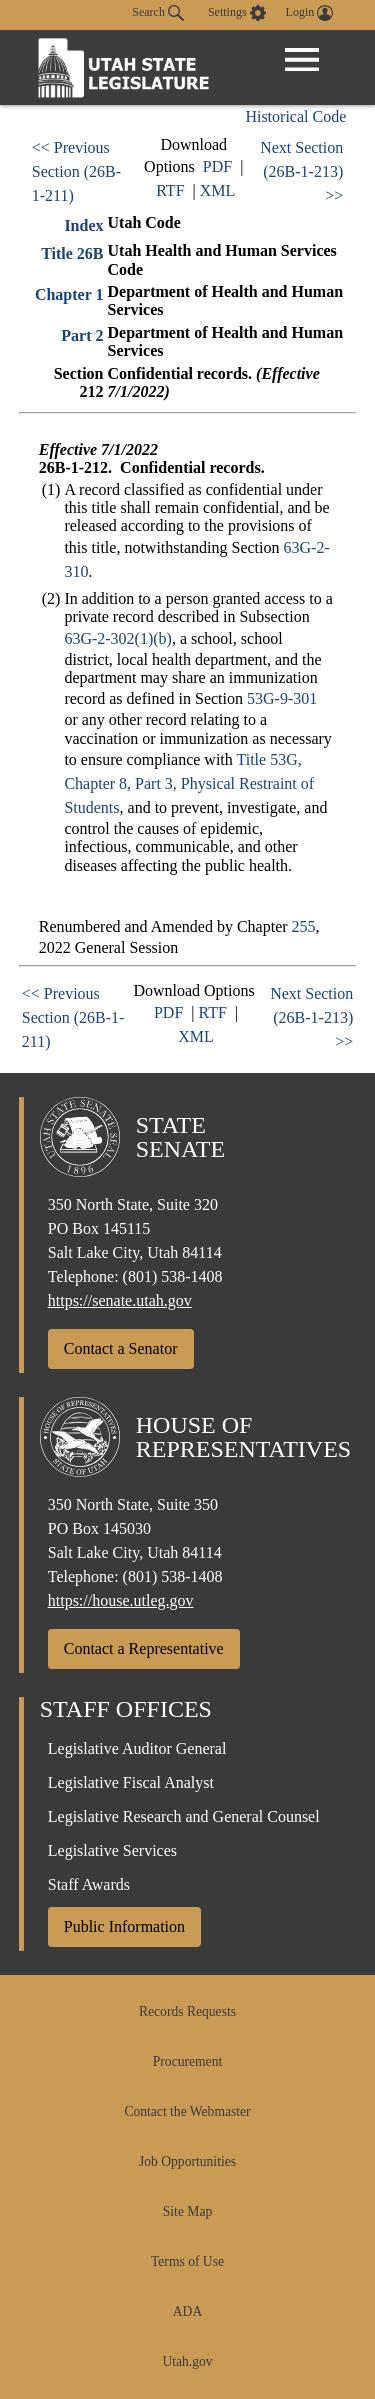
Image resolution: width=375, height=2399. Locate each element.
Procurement (187, 2061)
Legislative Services (112, 1850)
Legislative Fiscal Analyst (131, 1782)
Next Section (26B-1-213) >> (301, 171)
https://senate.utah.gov (120, 1300)
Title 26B (72, 253)
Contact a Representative (144, 1648)
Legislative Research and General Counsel (184, 1816)
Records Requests (187, 2011)
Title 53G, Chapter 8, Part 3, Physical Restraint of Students (189, 783)
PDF (217, 166)
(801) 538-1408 (173, 1276)
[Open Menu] (302, 60)
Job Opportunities (187, 2161)
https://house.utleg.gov (121, 1600)
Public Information (124, 1926)
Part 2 (82, 335)
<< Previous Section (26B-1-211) (76, 171)
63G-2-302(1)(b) (118, 638)
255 (304, 926)
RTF (170, 190)
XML (218, 190)
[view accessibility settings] (237, 13)
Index (83, 225)
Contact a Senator (121, 1348)
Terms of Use (187, 2261)
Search (158, 13)
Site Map (187, 2211)
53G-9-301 (282, 698)
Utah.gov (187, 2361)
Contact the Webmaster (187, 2111)
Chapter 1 (69, 294)
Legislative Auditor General (137, 1748)
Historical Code (295, 116)
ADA (187, 2311)
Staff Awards (89, 1884)
